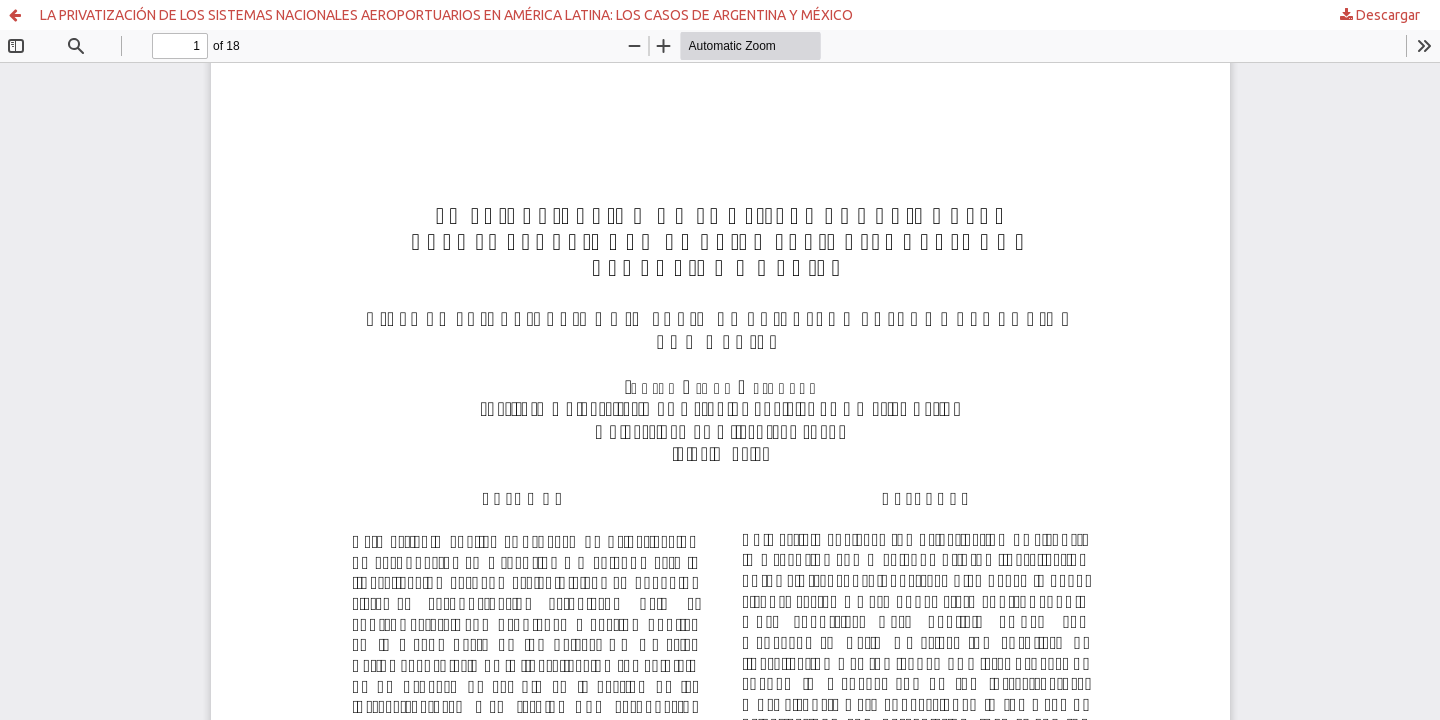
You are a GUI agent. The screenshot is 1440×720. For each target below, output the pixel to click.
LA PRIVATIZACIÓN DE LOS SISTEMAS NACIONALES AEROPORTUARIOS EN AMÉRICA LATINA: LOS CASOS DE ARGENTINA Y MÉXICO (446, 15)
